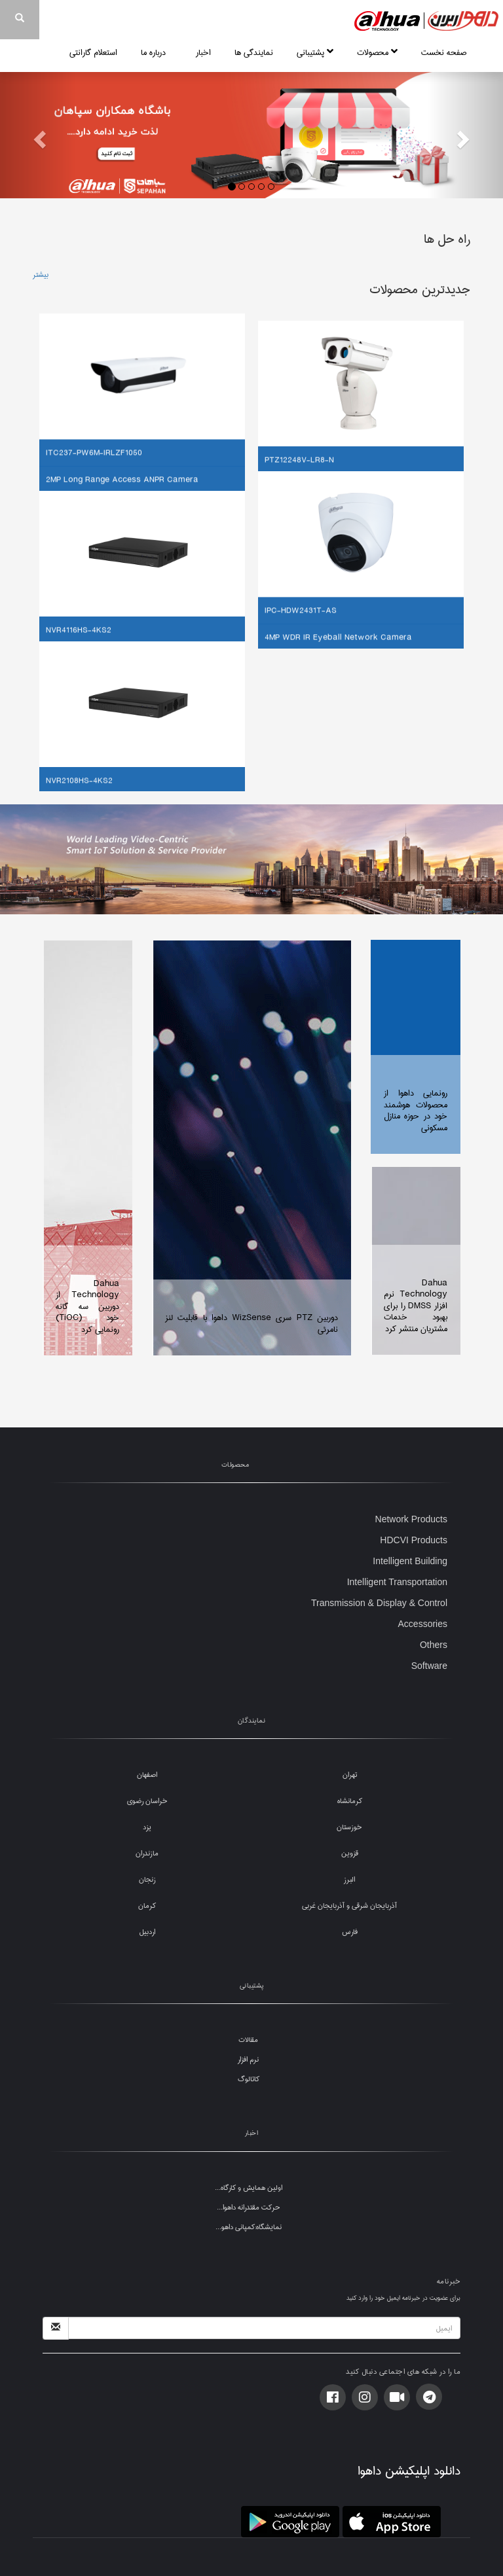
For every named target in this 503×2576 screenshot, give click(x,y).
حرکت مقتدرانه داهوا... (248, 2207)
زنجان (147, 1879)
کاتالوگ (248, 2079)
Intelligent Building (410, 1561)
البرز (349, 1879)
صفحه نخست (443, 52)
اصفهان (147, 1774)
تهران (350, 1774)
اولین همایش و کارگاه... (248, 2187)
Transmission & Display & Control (379, 1603)
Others (433, 1644)
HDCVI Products (413, 1540)
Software (429, 1665)
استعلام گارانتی (93, 52)
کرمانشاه (349, 1801)
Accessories (422, 1624)
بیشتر (40, 274)
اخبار (203, 52)
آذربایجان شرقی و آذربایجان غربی (349, 1905)
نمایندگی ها (253, 52)
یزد (147, 1827)
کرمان (147, 1905)
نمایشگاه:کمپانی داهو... (248, 2227)
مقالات (248, 2040)
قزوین (349, 1853)
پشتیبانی (315, 52)
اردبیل (147, 1932)
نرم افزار (248, 2059)
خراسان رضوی (147, 1801)
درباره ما (156, 52)
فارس (350, 1932)
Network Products (411, 1519)
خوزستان (349, 1827)
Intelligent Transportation (397, 1582)
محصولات (377, 52)
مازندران (147, 1853)
